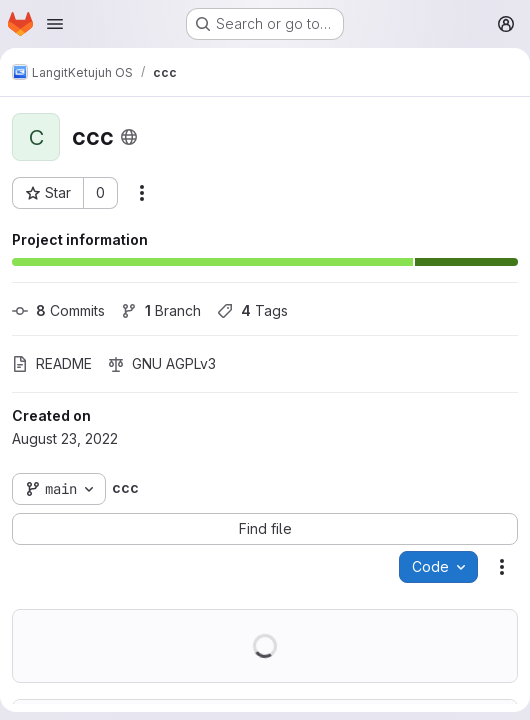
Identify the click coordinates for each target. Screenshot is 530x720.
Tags (252, 310)
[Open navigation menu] (55, 24)
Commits (58, 310)
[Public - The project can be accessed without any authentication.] (129, 137)
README (52, 363)
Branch (161, 310)
